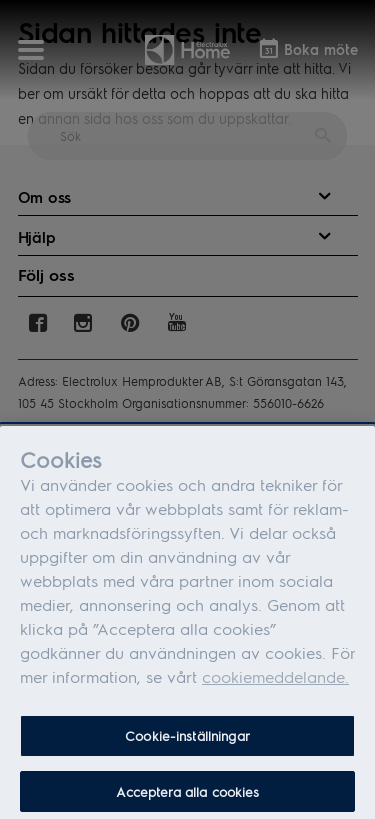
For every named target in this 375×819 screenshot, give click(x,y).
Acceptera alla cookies (188, 795)
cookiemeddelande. (275, 680)
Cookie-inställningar (187, 739)
